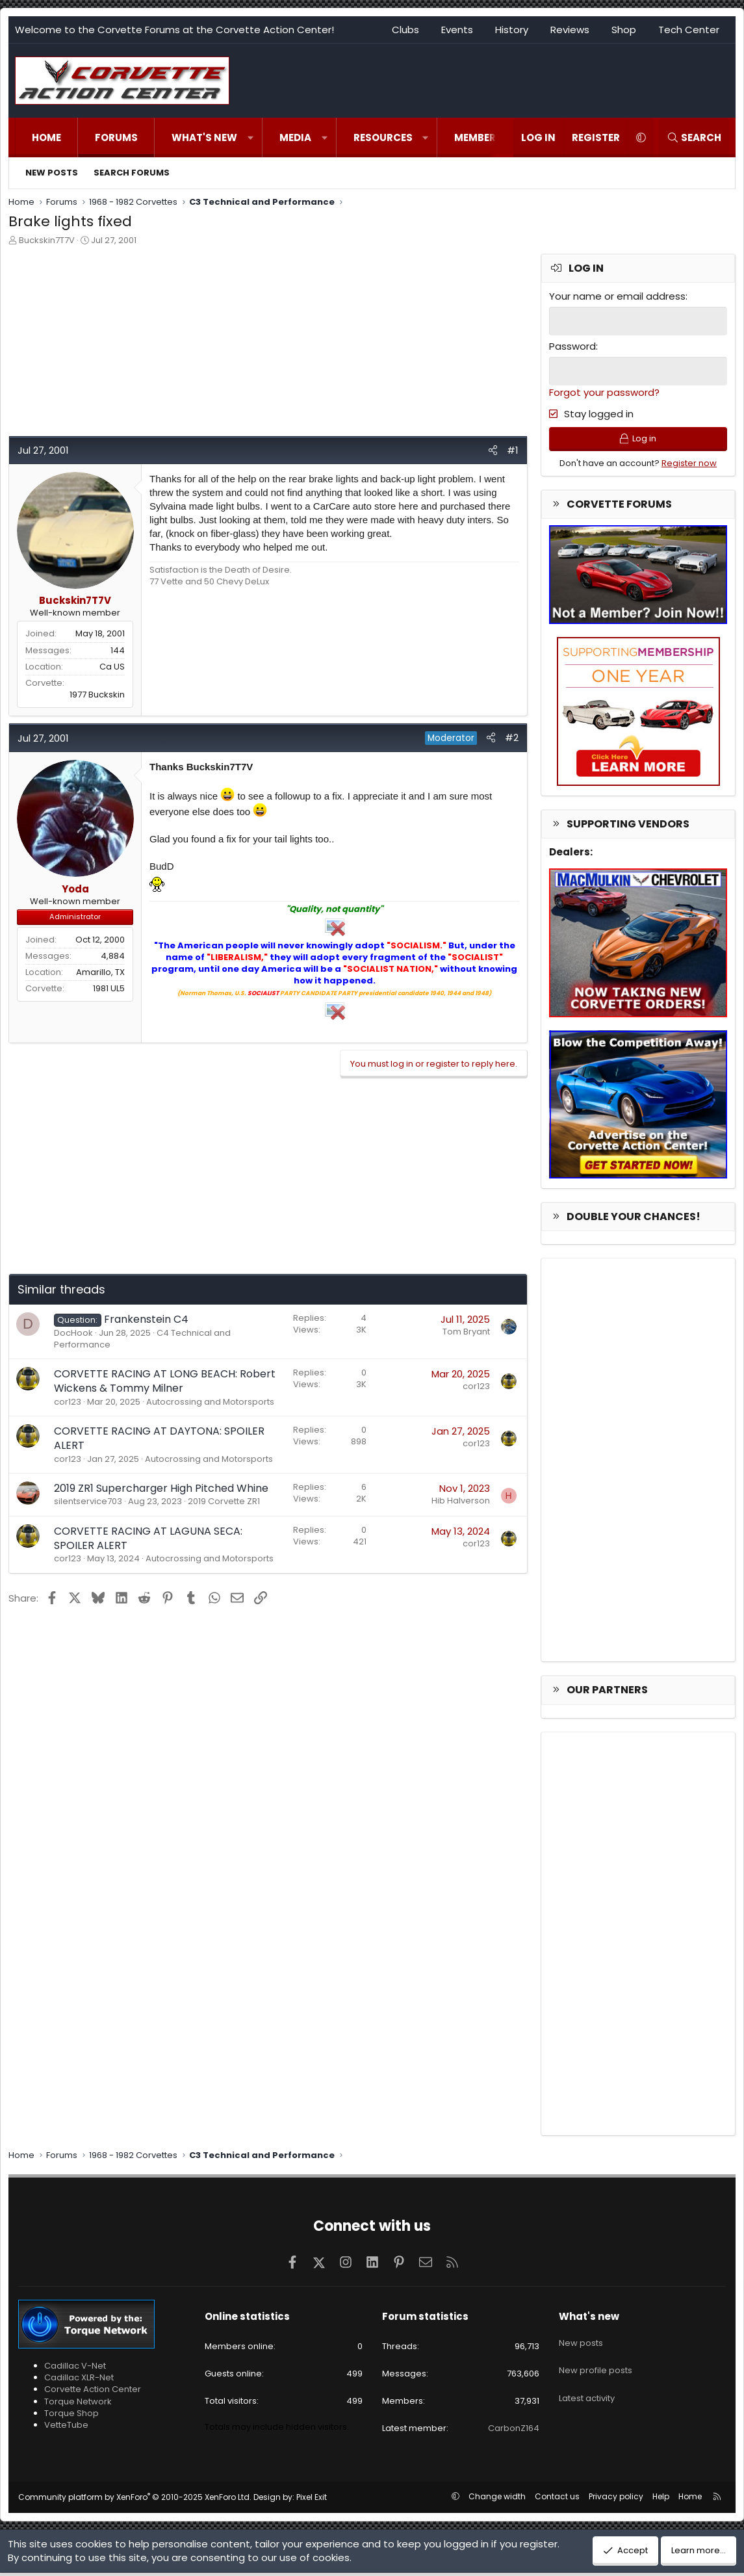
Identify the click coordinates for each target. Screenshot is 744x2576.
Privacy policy (616, 2499)
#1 (513, 450)
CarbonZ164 (513, 2432)
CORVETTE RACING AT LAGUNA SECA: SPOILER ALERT (148, 1538)
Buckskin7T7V (47, 240)
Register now (689, 466)
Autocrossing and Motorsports (210, 1402)
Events (457, 29)
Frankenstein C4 (146, 1319)
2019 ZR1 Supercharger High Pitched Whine (161, 1488)
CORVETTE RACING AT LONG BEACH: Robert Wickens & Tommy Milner (165, 1381)
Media (295, 137)
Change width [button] (497, 2499)
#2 (512, 737)
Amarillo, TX (100, 972)
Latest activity (587, 2389)
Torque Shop (71, 2416)
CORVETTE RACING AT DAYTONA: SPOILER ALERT (159, 1438)
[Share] (492, 450)
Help (660, 2499)
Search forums (132, 172)
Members (478, 137)
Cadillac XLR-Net (79, 2381)
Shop (623, 29)
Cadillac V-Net (75, 2369)
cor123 (67, 1402)
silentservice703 (88, 1501)
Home (46, 137)
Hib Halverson (460, 1500)
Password (572, 345)
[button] (250, 137)
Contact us (557, 2499)
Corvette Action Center (92, 2393)
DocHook (73, 1333)
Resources (383, 137)
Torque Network (78, 2405)
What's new (204, 137)
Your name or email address (617, 296)
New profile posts (595, 2366)
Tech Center (688, 29)
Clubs (405, 29)
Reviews (569, 29)
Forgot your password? (604, 391)
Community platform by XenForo (134, 2500)
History (511, 29)
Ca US (112, 666)
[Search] (694, 137)
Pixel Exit (311, 2500)
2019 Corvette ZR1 (224, 1501)
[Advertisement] (268, 345)
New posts (51, 172)
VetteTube (66, 2428)
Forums (116, 137)
